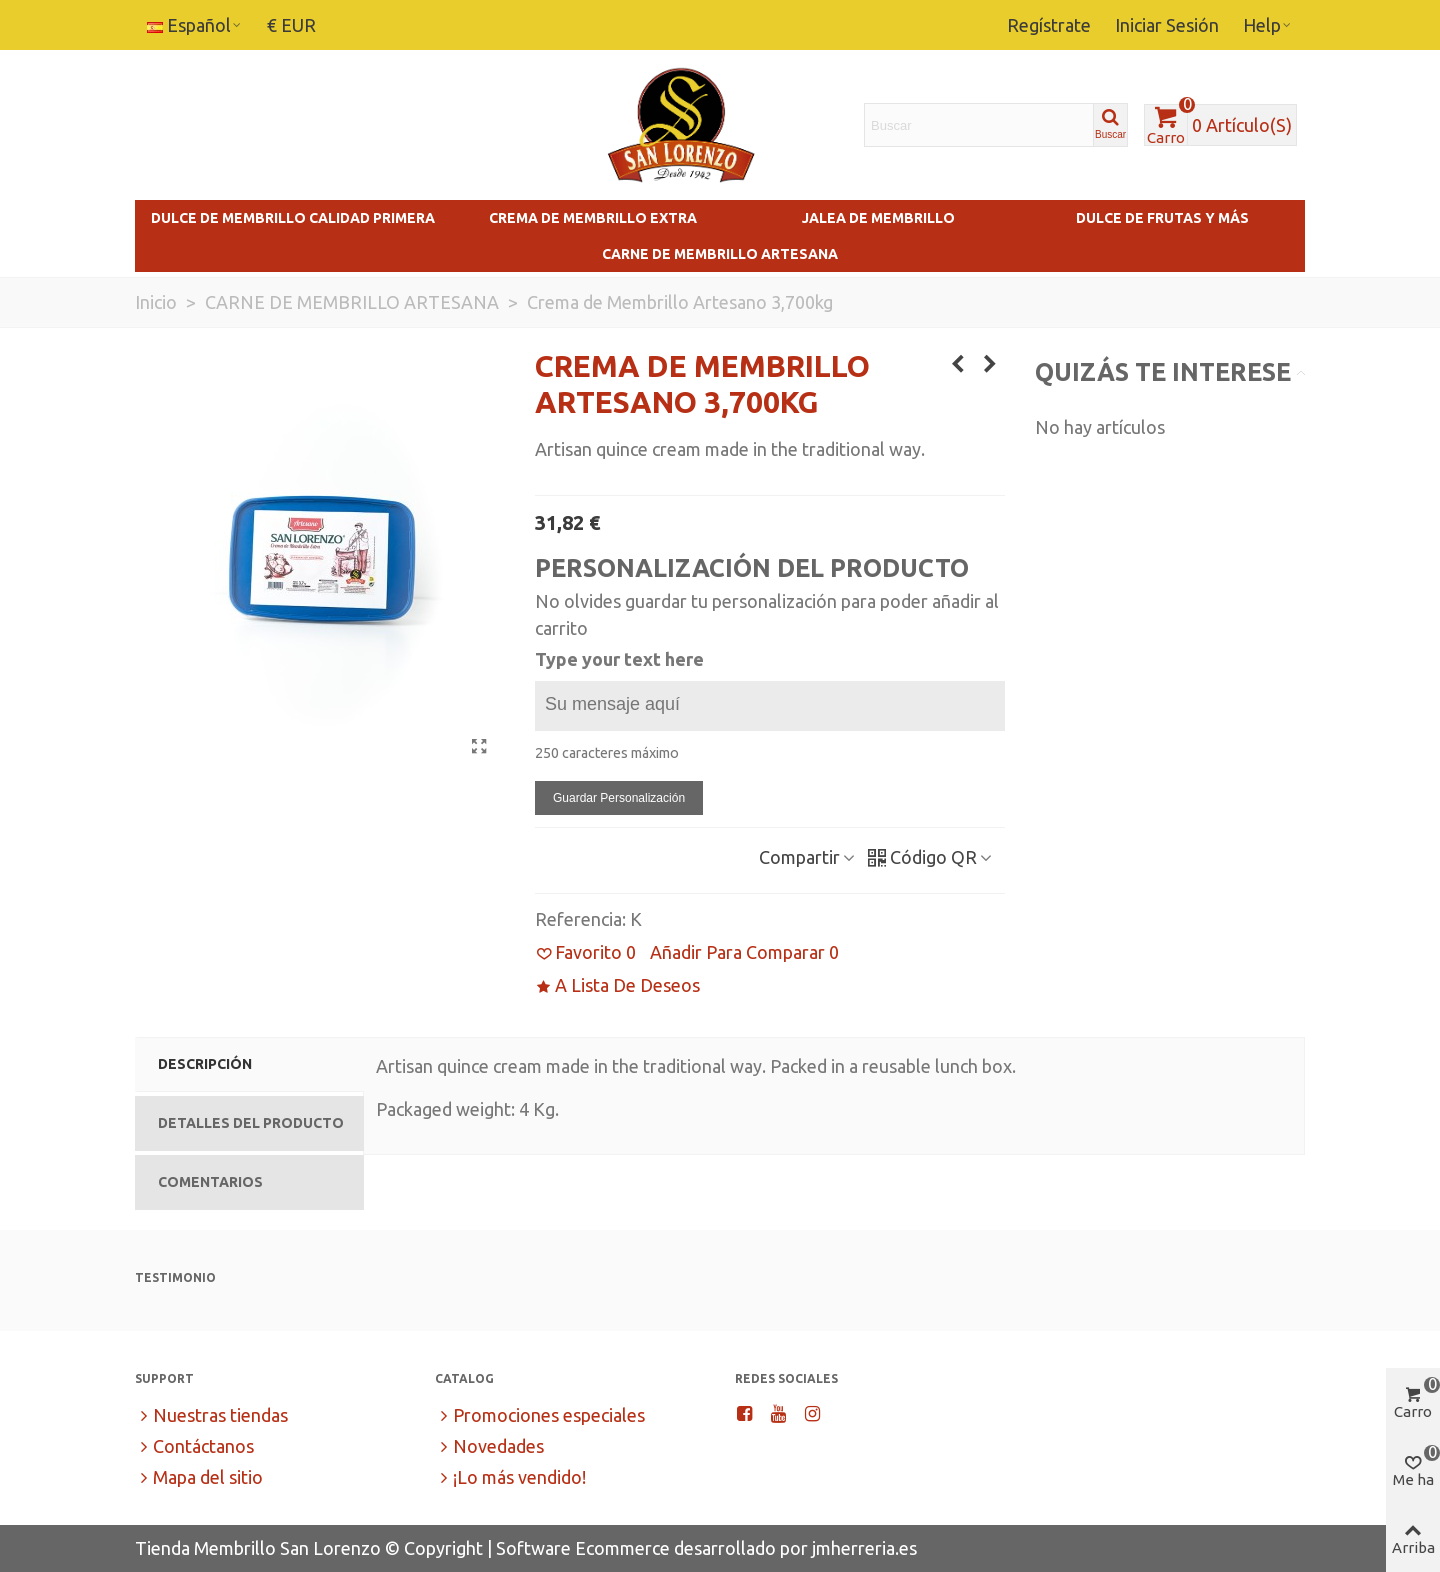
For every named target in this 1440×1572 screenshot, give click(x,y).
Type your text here (619, 659)
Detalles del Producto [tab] (251, 1123)
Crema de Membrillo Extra (593, 218)
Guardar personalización (619, 798)
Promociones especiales (540, 1415)
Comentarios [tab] (210, 1182)
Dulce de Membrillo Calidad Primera (293, 218)
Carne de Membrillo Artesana (720, 254)
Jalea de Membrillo (878, 218)
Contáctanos (194, 1446)
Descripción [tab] (205, 1064)
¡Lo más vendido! (510, 1477)
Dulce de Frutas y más (1162, 218)
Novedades (489, 1446)
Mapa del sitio (199, 1477)
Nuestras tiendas (211, 1415)
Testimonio (175, 1277)
